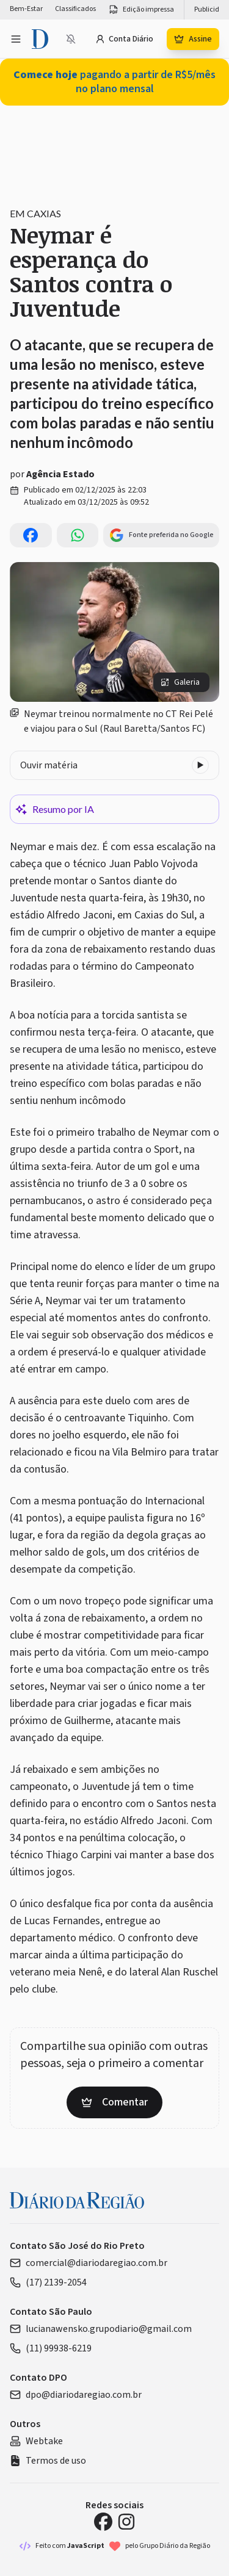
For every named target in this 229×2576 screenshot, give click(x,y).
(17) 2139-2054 (48, 2282)
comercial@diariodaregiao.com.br (88, 2263)
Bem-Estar (26, 9)
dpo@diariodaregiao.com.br (76, 2394)
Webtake (36, 2441)
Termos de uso (48, 2460)
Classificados (75, 9)
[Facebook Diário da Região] (103, 2522)
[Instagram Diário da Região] (126, 2522)
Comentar (114, 2102)
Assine (193, 39)
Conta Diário (124, 39)
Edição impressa (141, 9)
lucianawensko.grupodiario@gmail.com (101, 2329)
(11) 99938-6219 (51, 2348)
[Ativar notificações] (71, 39)
